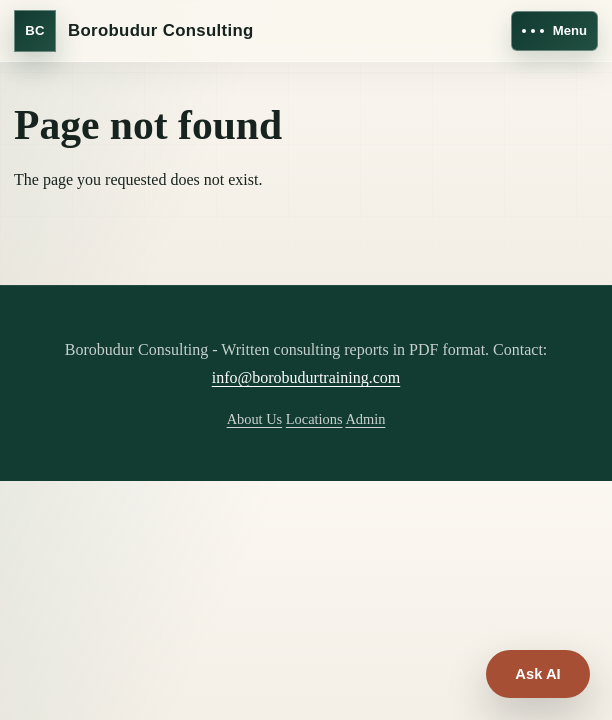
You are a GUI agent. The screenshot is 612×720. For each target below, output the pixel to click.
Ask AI (537, 674)
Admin (365, 419)
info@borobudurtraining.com (306, 377)
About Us (255, 419)
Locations (314, 419)
